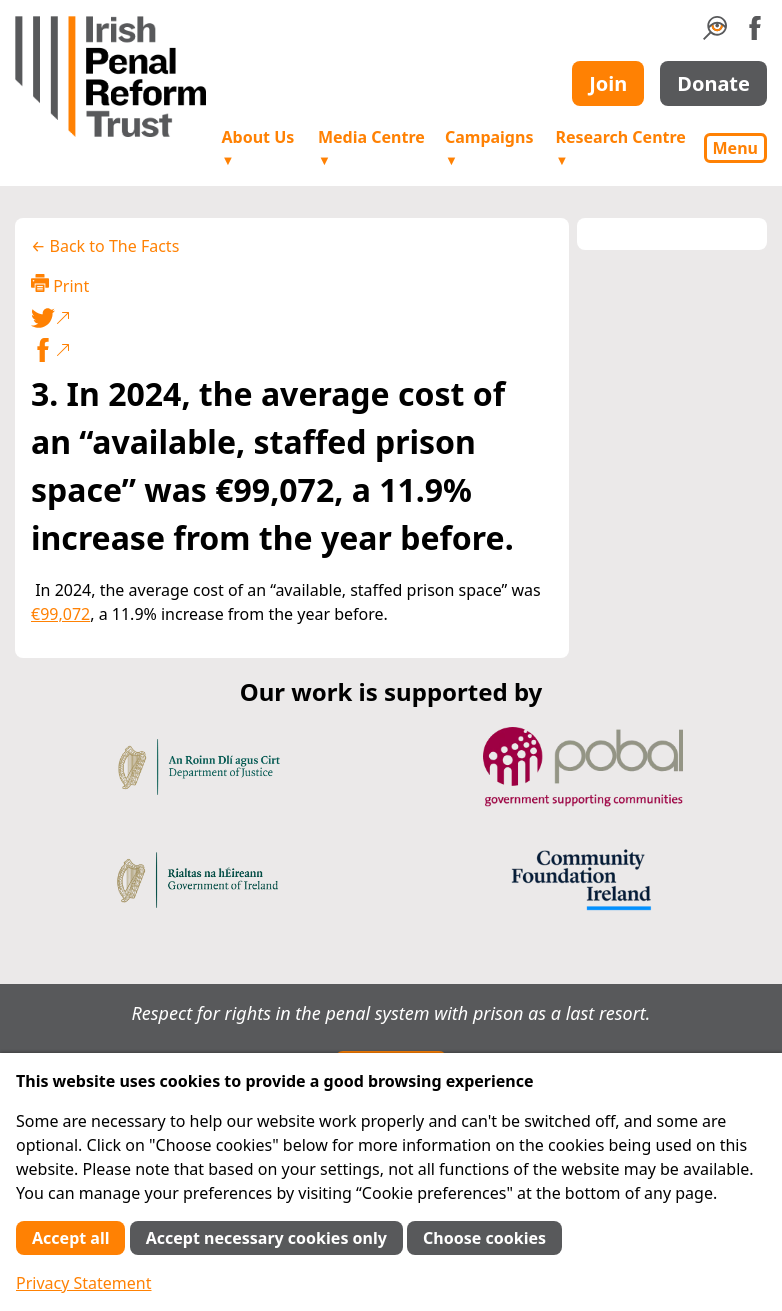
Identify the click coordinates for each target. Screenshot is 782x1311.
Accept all (70, 1238)
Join (608, 83)
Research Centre (620, 147)
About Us (258, 147)
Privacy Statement (84, 1283)
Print (60, 285)
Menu (735, 148)
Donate (713, 83)
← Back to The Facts (105, 246)
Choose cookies (484, 1238)
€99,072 (60, 614)
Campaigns (489, 147)
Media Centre (371, 147)
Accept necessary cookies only (266, 1238)
